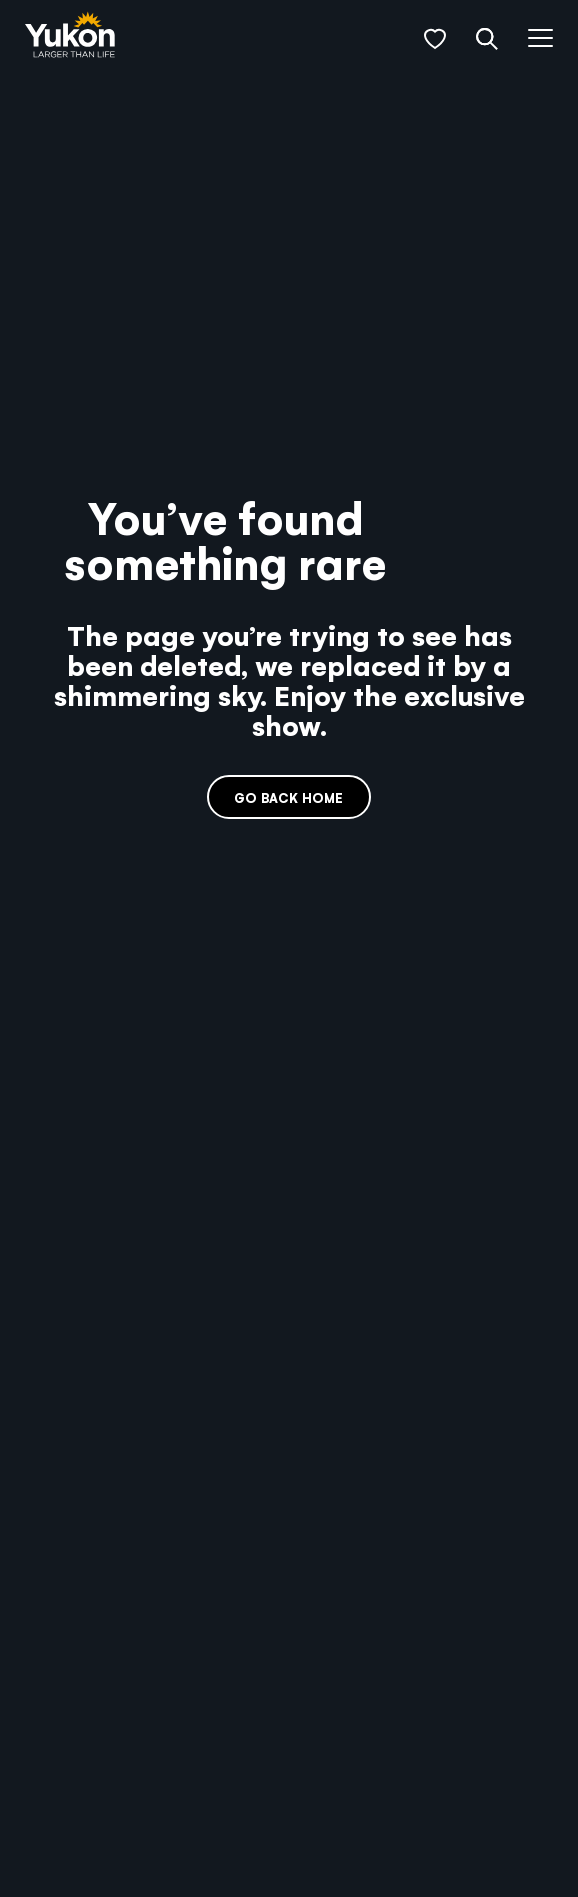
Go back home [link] (288, 797)
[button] (435, 39)
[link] (70, 36)
